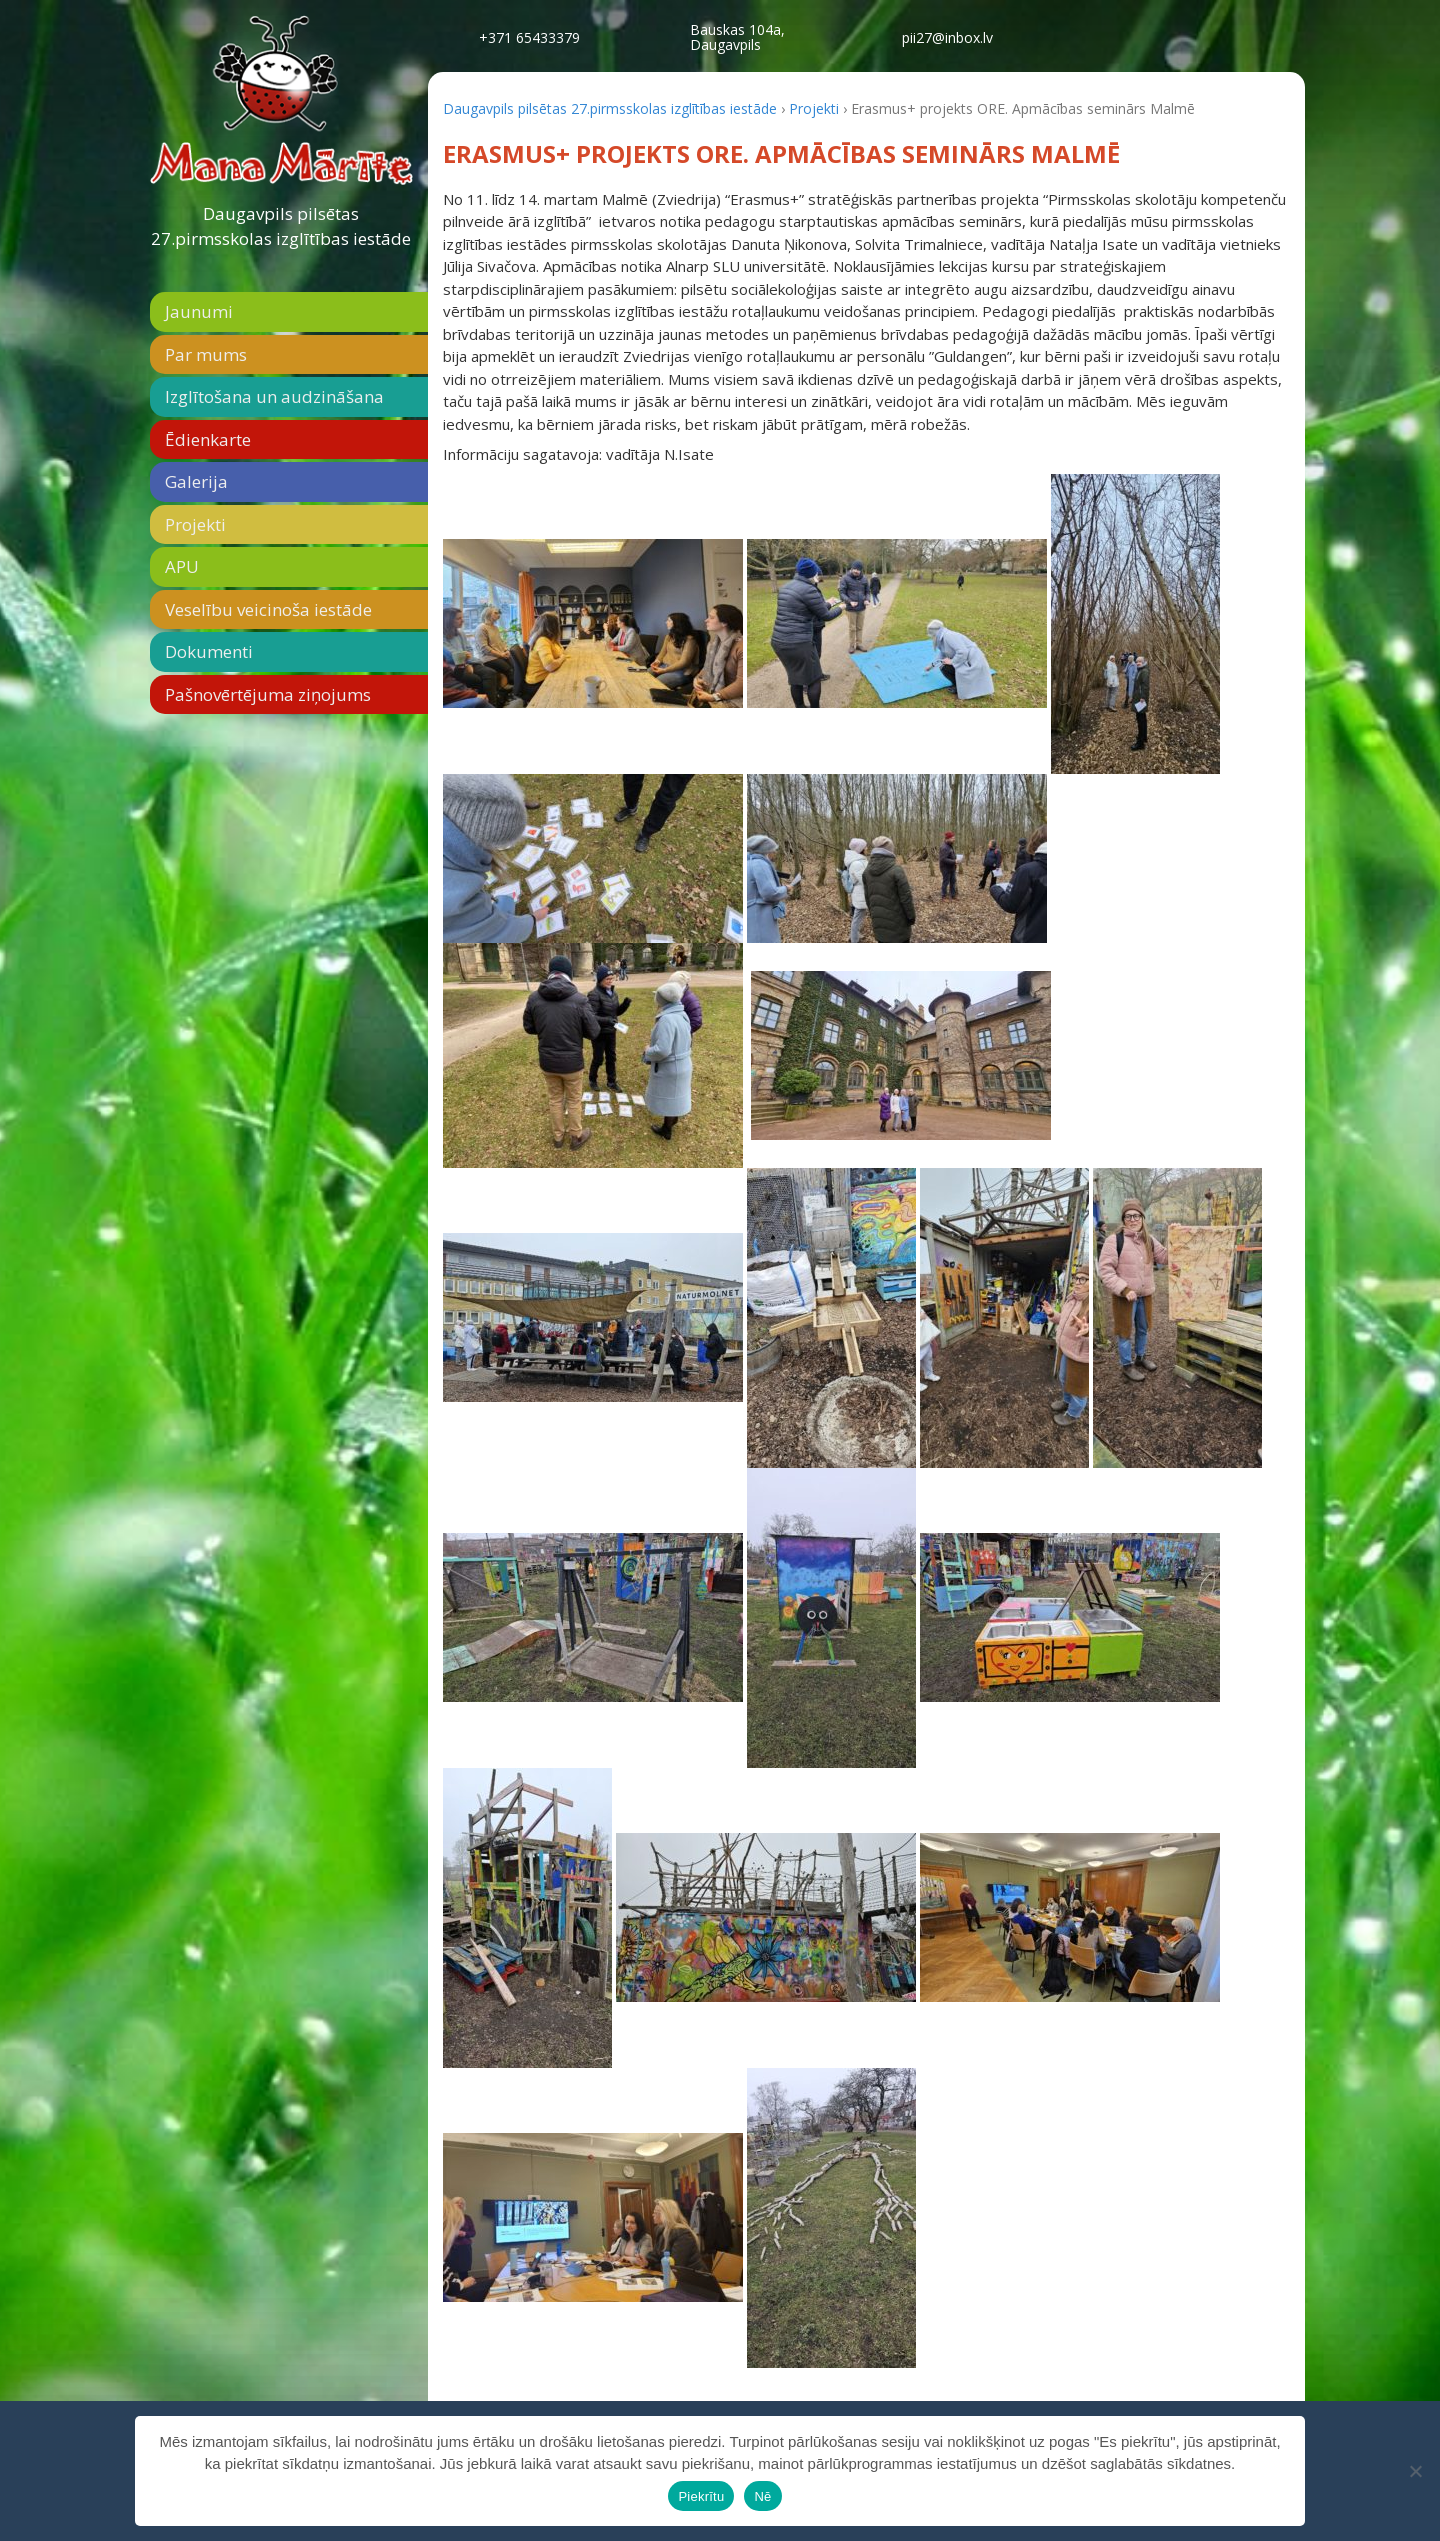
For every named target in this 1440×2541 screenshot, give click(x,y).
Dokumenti (209, 651)
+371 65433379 (529, 37)
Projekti (195, 524)
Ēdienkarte (208, 439)
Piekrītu (701, 2496)
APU (182, 566)
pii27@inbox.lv (947, 37)
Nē (762, 2496)
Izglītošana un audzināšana (274, 396)
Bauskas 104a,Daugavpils (737, 37)
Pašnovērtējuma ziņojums (268, 694)
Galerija (196, 481)
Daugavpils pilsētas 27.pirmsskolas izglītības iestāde (281, 226)
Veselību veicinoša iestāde (268, 609)
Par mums (206, 354)
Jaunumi (199, 311)
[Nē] (1415, 2471)
